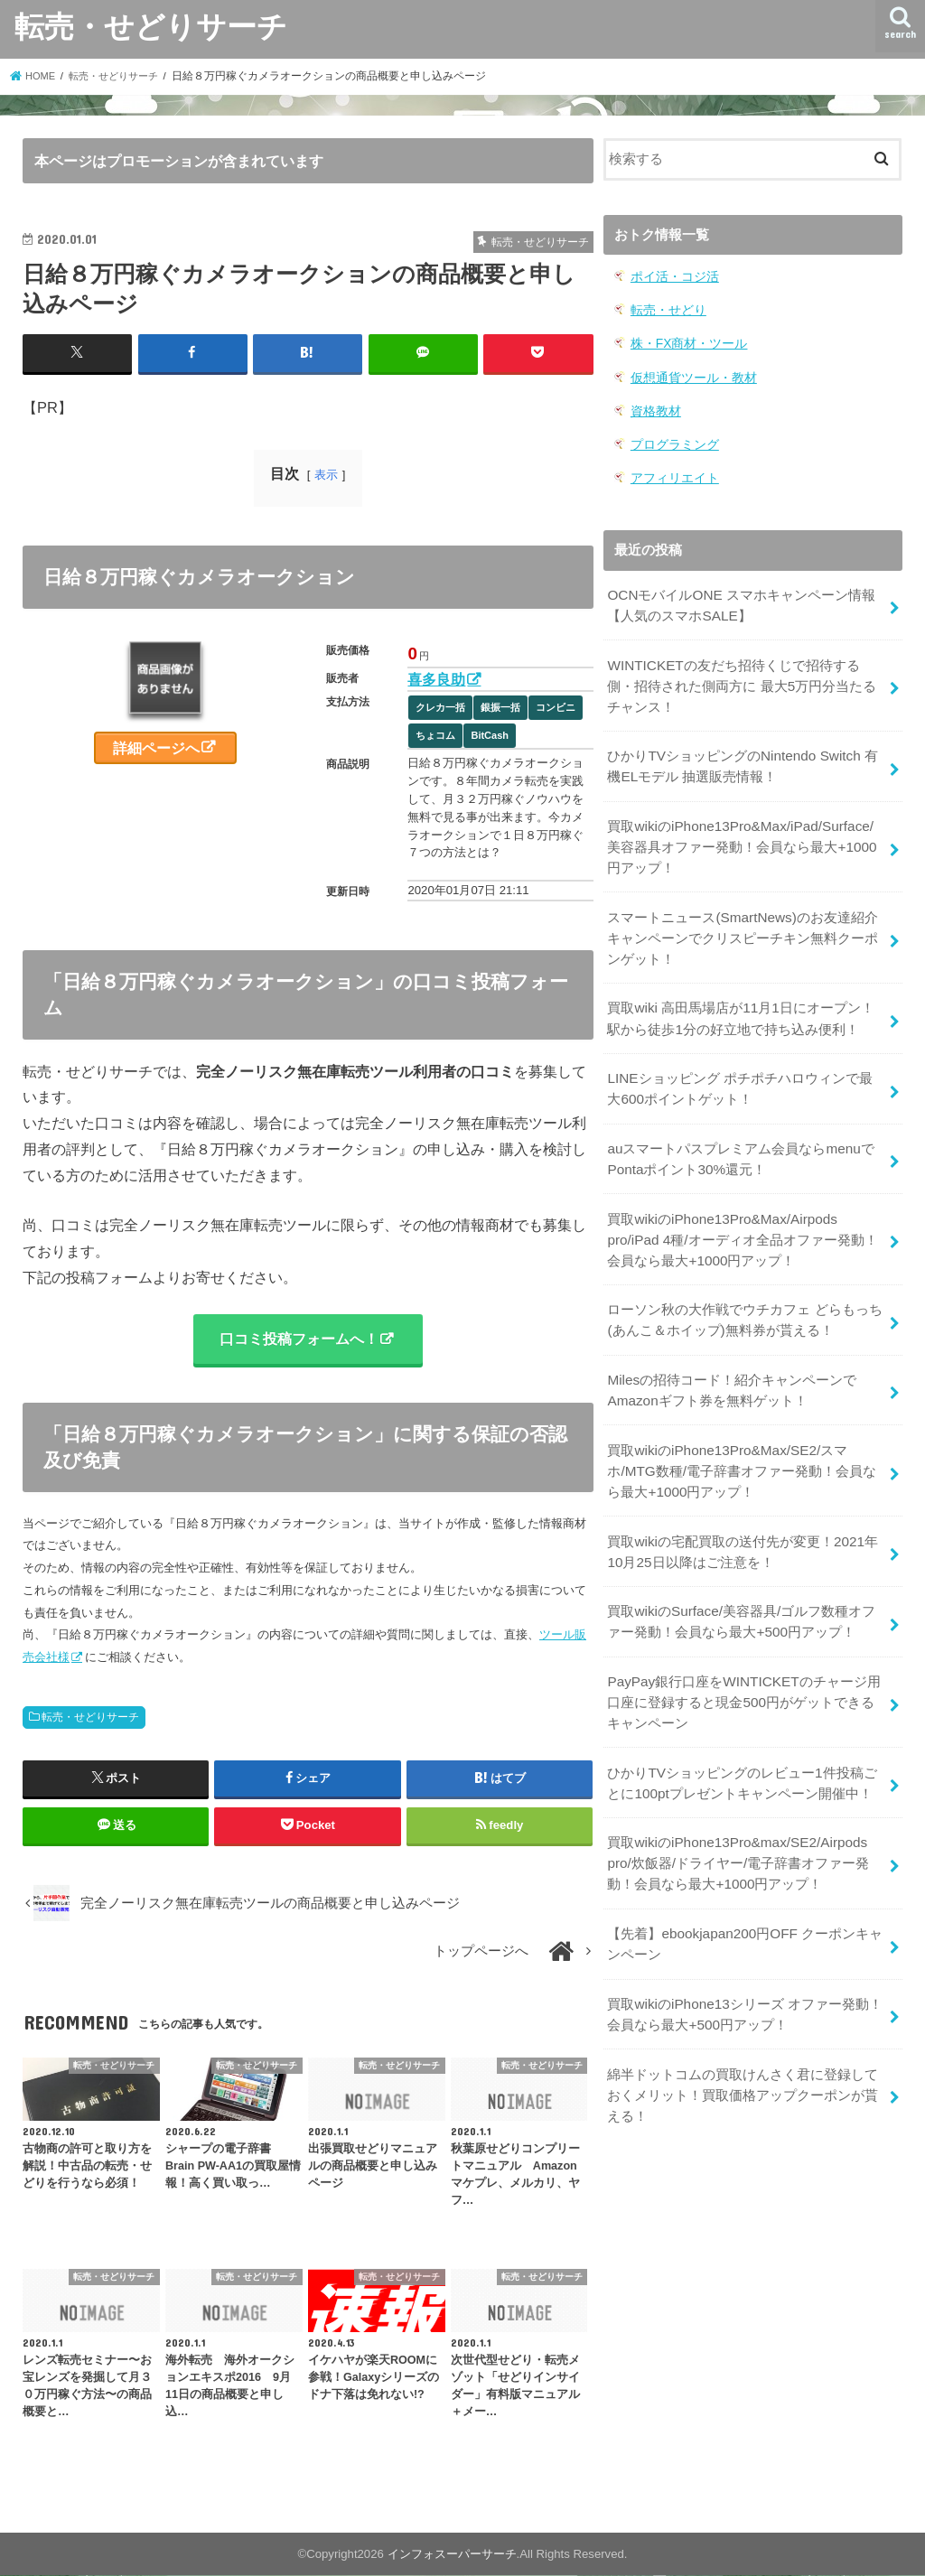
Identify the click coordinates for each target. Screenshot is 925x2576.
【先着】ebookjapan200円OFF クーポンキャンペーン (742, 1891)
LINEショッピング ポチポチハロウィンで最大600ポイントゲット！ (745, 1065)
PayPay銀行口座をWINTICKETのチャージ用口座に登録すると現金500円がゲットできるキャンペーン (741, 1657)
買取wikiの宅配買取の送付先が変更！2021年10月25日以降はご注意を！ (741, 1512)
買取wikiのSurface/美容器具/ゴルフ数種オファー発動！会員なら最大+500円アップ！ (740, 1580)
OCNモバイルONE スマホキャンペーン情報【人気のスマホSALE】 (740, 597)
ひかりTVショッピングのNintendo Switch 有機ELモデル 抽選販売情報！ (740, 753)
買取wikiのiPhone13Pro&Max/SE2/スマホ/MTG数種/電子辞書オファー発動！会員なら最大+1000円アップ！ (740, 1433)
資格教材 (654, 406)
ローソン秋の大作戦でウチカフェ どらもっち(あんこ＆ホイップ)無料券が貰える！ (744, 1288)
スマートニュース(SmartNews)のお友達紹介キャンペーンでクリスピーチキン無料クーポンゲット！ (742, 918)
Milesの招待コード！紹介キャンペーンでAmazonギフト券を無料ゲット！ (731, 1356)
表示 (326, 474)
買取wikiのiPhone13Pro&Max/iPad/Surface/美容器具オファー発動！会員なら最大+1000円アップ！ (743, 831)
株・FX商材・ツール (685, 341)
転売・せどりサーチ (150, 25)
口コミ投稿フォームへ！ (299, 1339)
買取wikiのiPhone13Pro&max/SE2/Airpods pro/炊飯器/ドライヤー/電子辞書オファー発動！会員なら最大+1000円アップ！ (737, 1813)
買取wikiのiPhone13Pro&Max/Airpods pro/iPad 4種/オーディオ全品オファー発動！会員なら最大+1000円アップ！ (745, 1210)
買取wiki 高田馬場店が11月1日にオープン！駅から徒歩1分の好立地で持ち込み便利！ (746, 996)
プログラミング (672, 438)
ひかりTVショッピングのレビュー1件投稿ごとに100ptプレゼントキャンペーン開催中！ (741, 1735)
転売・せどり (666, 308)
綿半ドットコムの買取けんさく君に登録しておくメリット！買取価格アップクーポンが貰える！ (742, 2037)
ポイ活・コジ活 (672, 276)
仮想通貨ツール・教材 (689, 373)
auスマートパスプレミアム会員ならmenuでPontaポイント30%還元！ (740, 1132)
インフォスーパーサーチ (452, 2555)
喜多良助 (436, 678)
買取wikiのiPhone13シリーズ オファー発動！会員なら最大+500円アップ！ (743, 1959)
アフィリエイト (672, 471)
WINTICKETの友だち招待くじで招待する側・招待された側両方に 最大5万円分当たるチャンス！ (745, 675)
